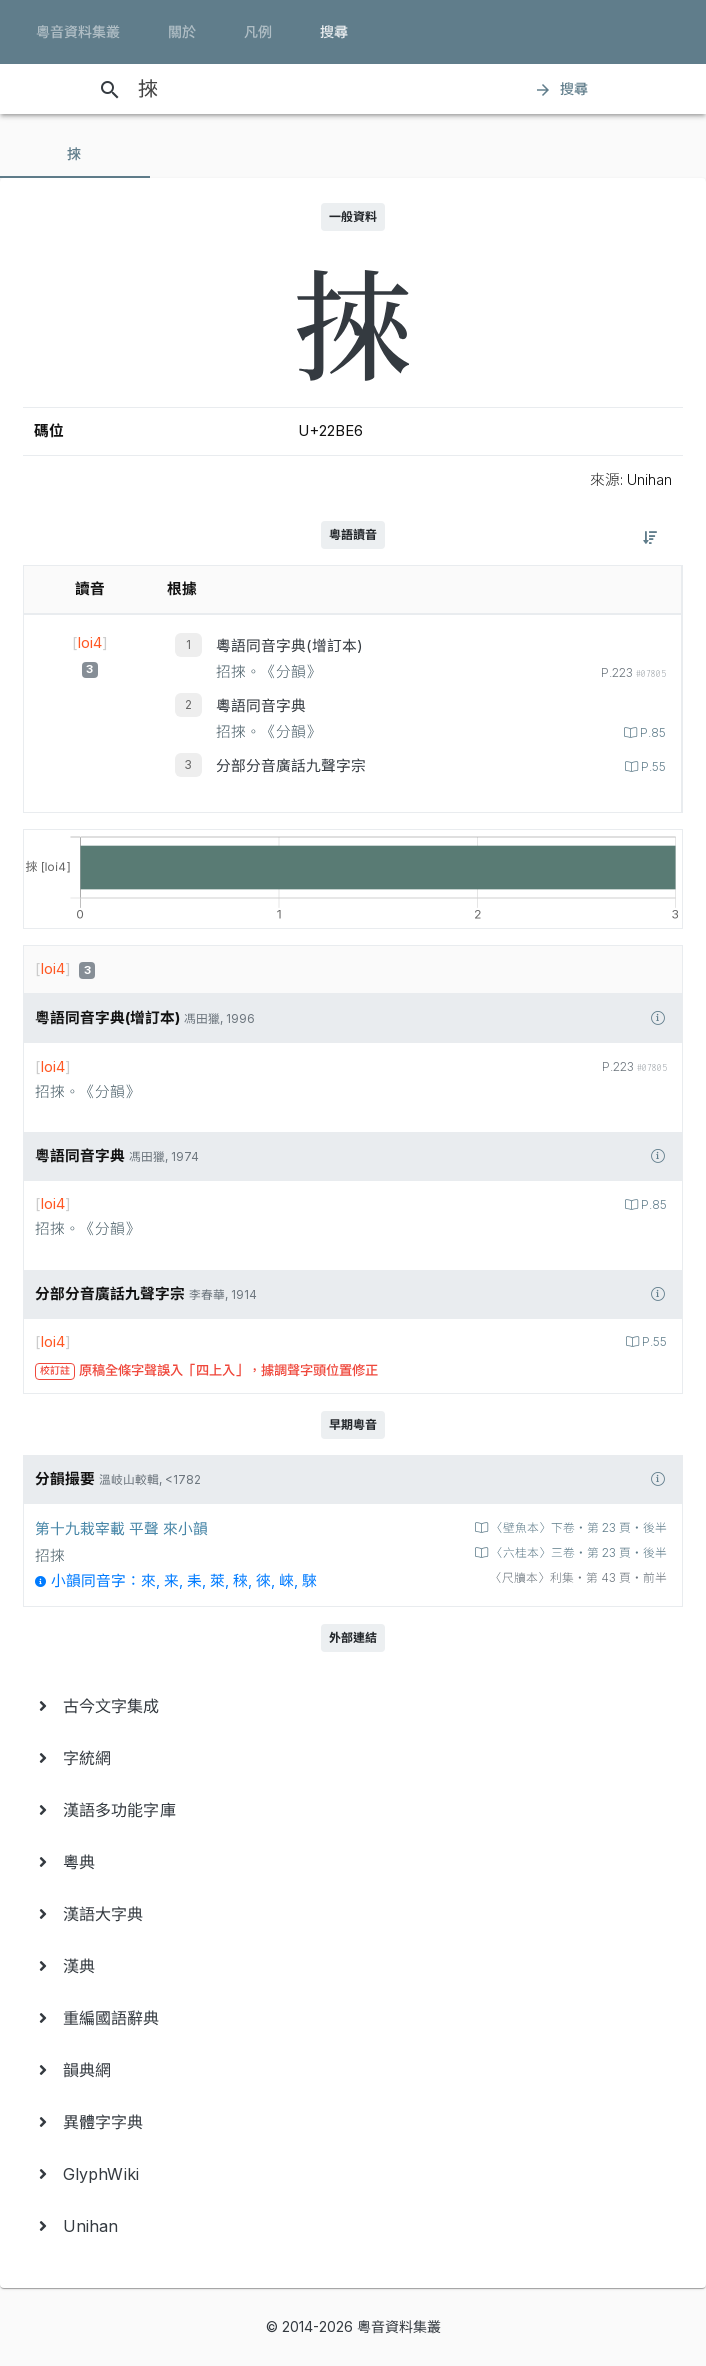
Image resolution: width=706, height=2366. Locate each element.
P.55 (652, 767)
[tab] (75, 154)
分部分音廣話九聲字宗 (291, 766)
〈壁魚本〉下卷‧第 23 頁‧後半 (577, 1528)
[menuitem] (353, 1706)
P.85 (651, 733)
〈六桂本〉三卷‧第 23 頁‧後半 (577, 1553)
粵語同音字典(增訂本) (289, 646)
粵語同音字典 (261, 706)
